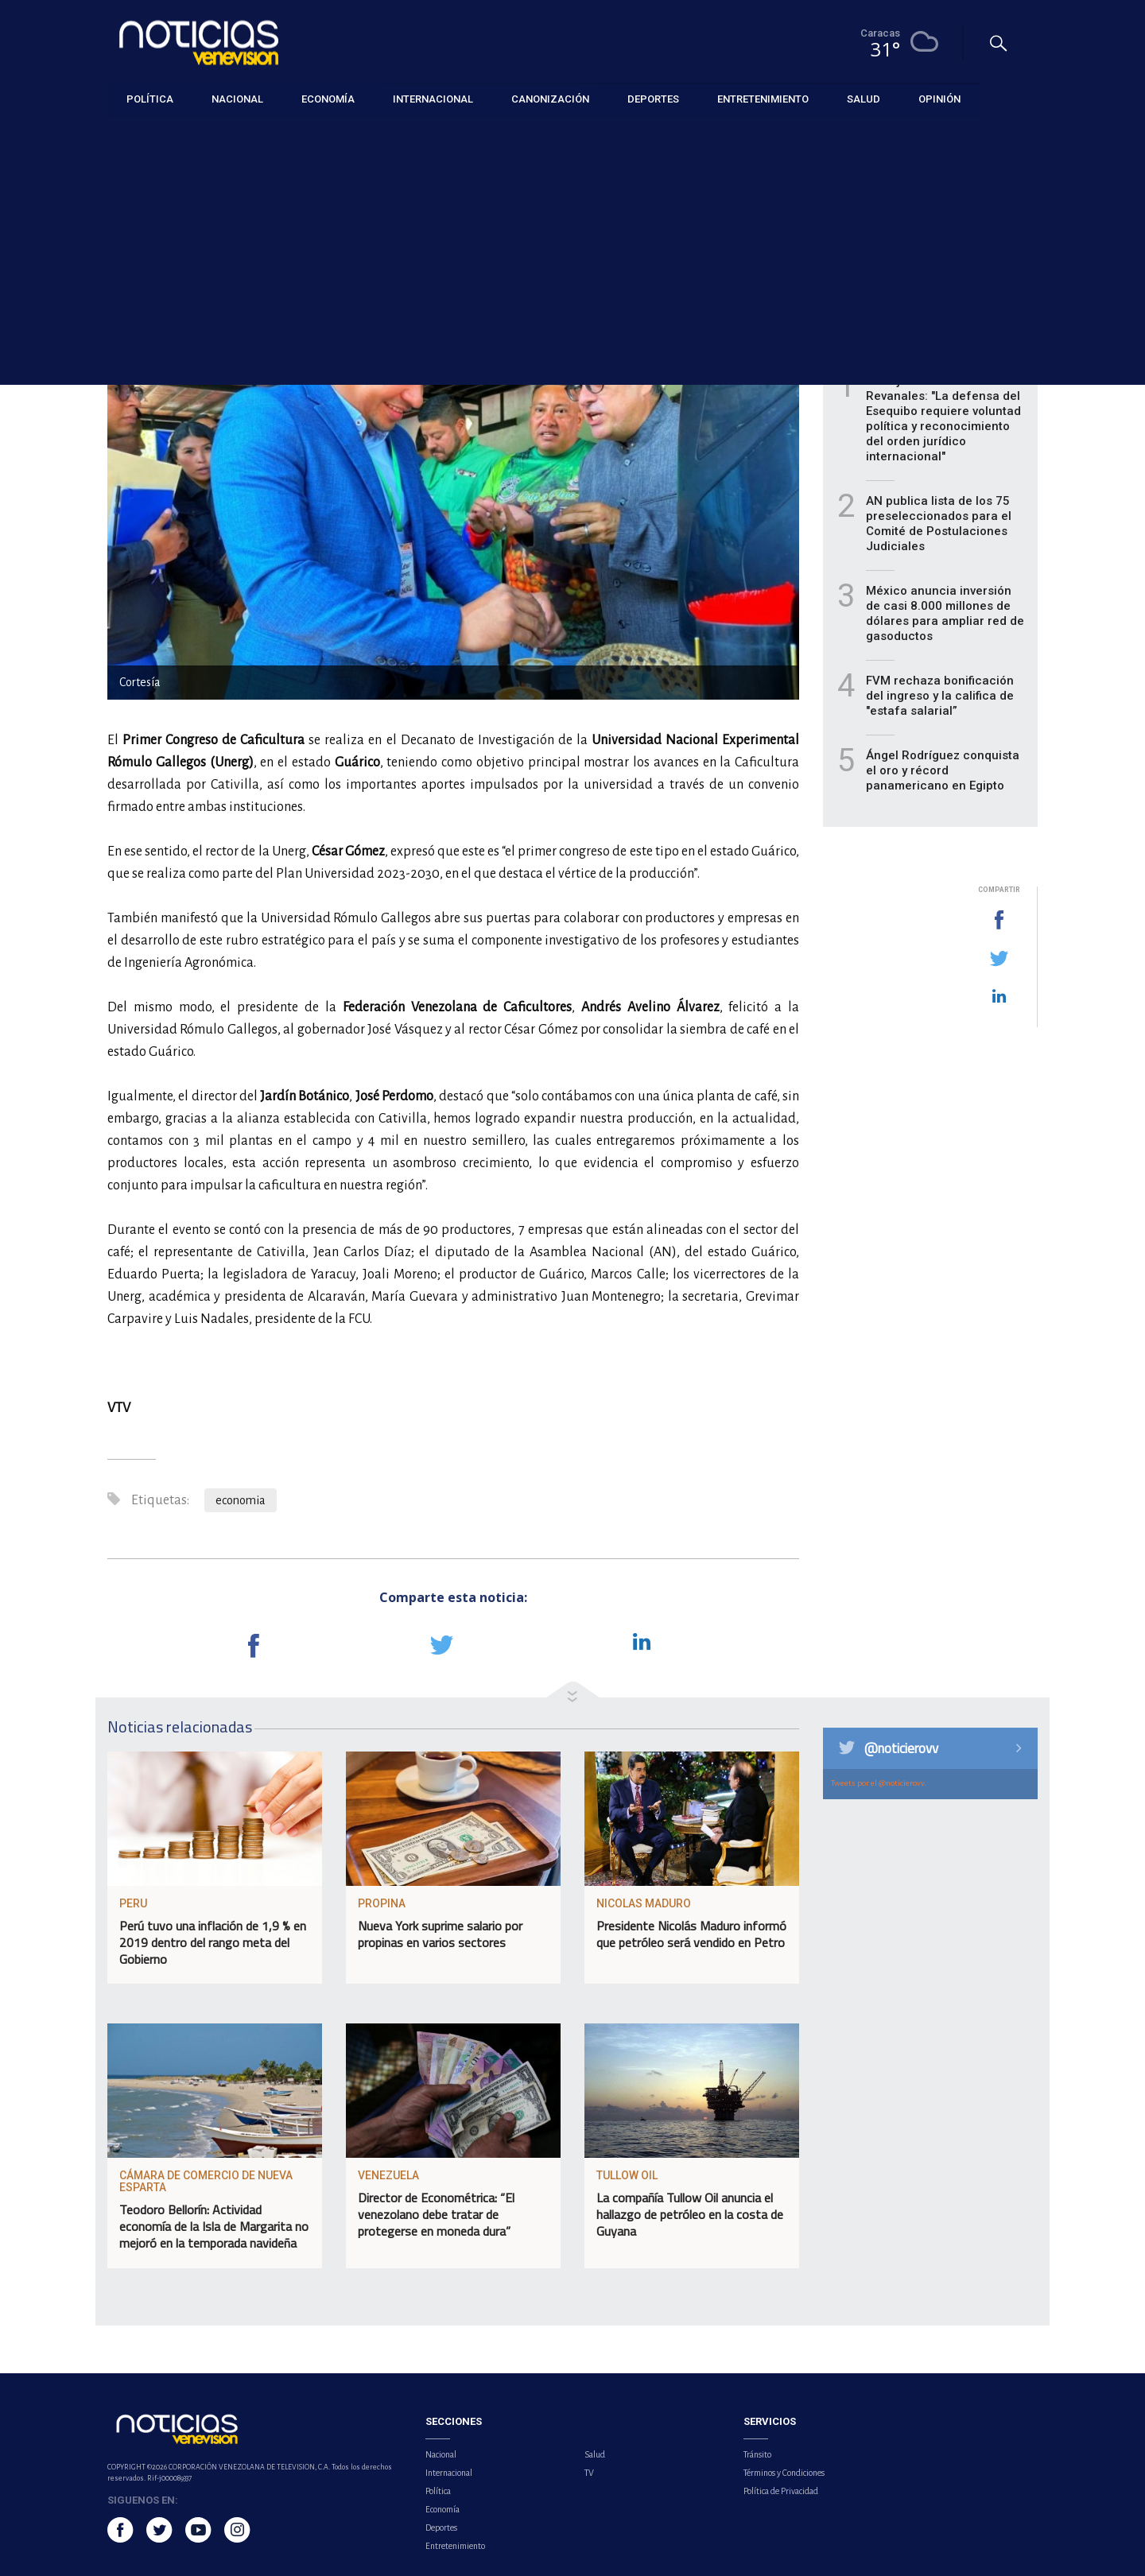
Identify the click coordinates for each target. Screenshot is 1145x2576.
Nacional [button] (237, 99)
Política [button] (149, 99)
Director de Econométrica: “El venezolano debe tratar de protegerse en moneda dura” (436, 2214)
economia (240, 1500)
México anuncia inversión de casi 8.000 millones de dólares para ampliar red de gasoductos (945, 613)
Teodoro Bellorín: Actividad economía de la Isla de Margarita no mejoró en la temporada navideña (214, 2226)
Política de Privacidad (780, 2491)
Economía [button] (328, 99)
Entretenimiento (455, 2546)
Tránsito (757, 2454)
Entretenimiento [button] (763, 99)
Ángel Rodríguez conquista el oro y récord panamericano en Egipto (942, 770)
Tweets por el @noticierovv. (878, 1783)
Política (438, 2491)
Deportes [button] (653, 99)
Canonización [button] (550, 99)
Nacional (440, 2454)
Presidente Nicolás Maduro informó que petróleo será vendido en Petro (691, 1934)
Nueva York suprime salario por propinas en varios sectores (440, 1934)
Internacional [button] (433, 99)
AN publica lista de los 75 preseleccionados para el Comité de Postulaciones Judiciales (938, 523)
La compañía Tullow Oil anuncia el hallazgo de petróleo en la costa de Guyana (689, 2214)
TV (589, 2472)
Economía (130, 136)
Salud (594, 2454)
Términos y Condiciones (784, 2472)
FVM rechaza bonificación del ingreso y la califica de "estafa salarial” (940, 695)
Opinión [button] (939, 99)
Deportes (441, 2527)
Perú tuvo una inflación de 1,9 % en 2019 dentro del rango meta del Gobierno (212, 1942)
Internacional (448, 2472)
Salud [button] (863, 99)
